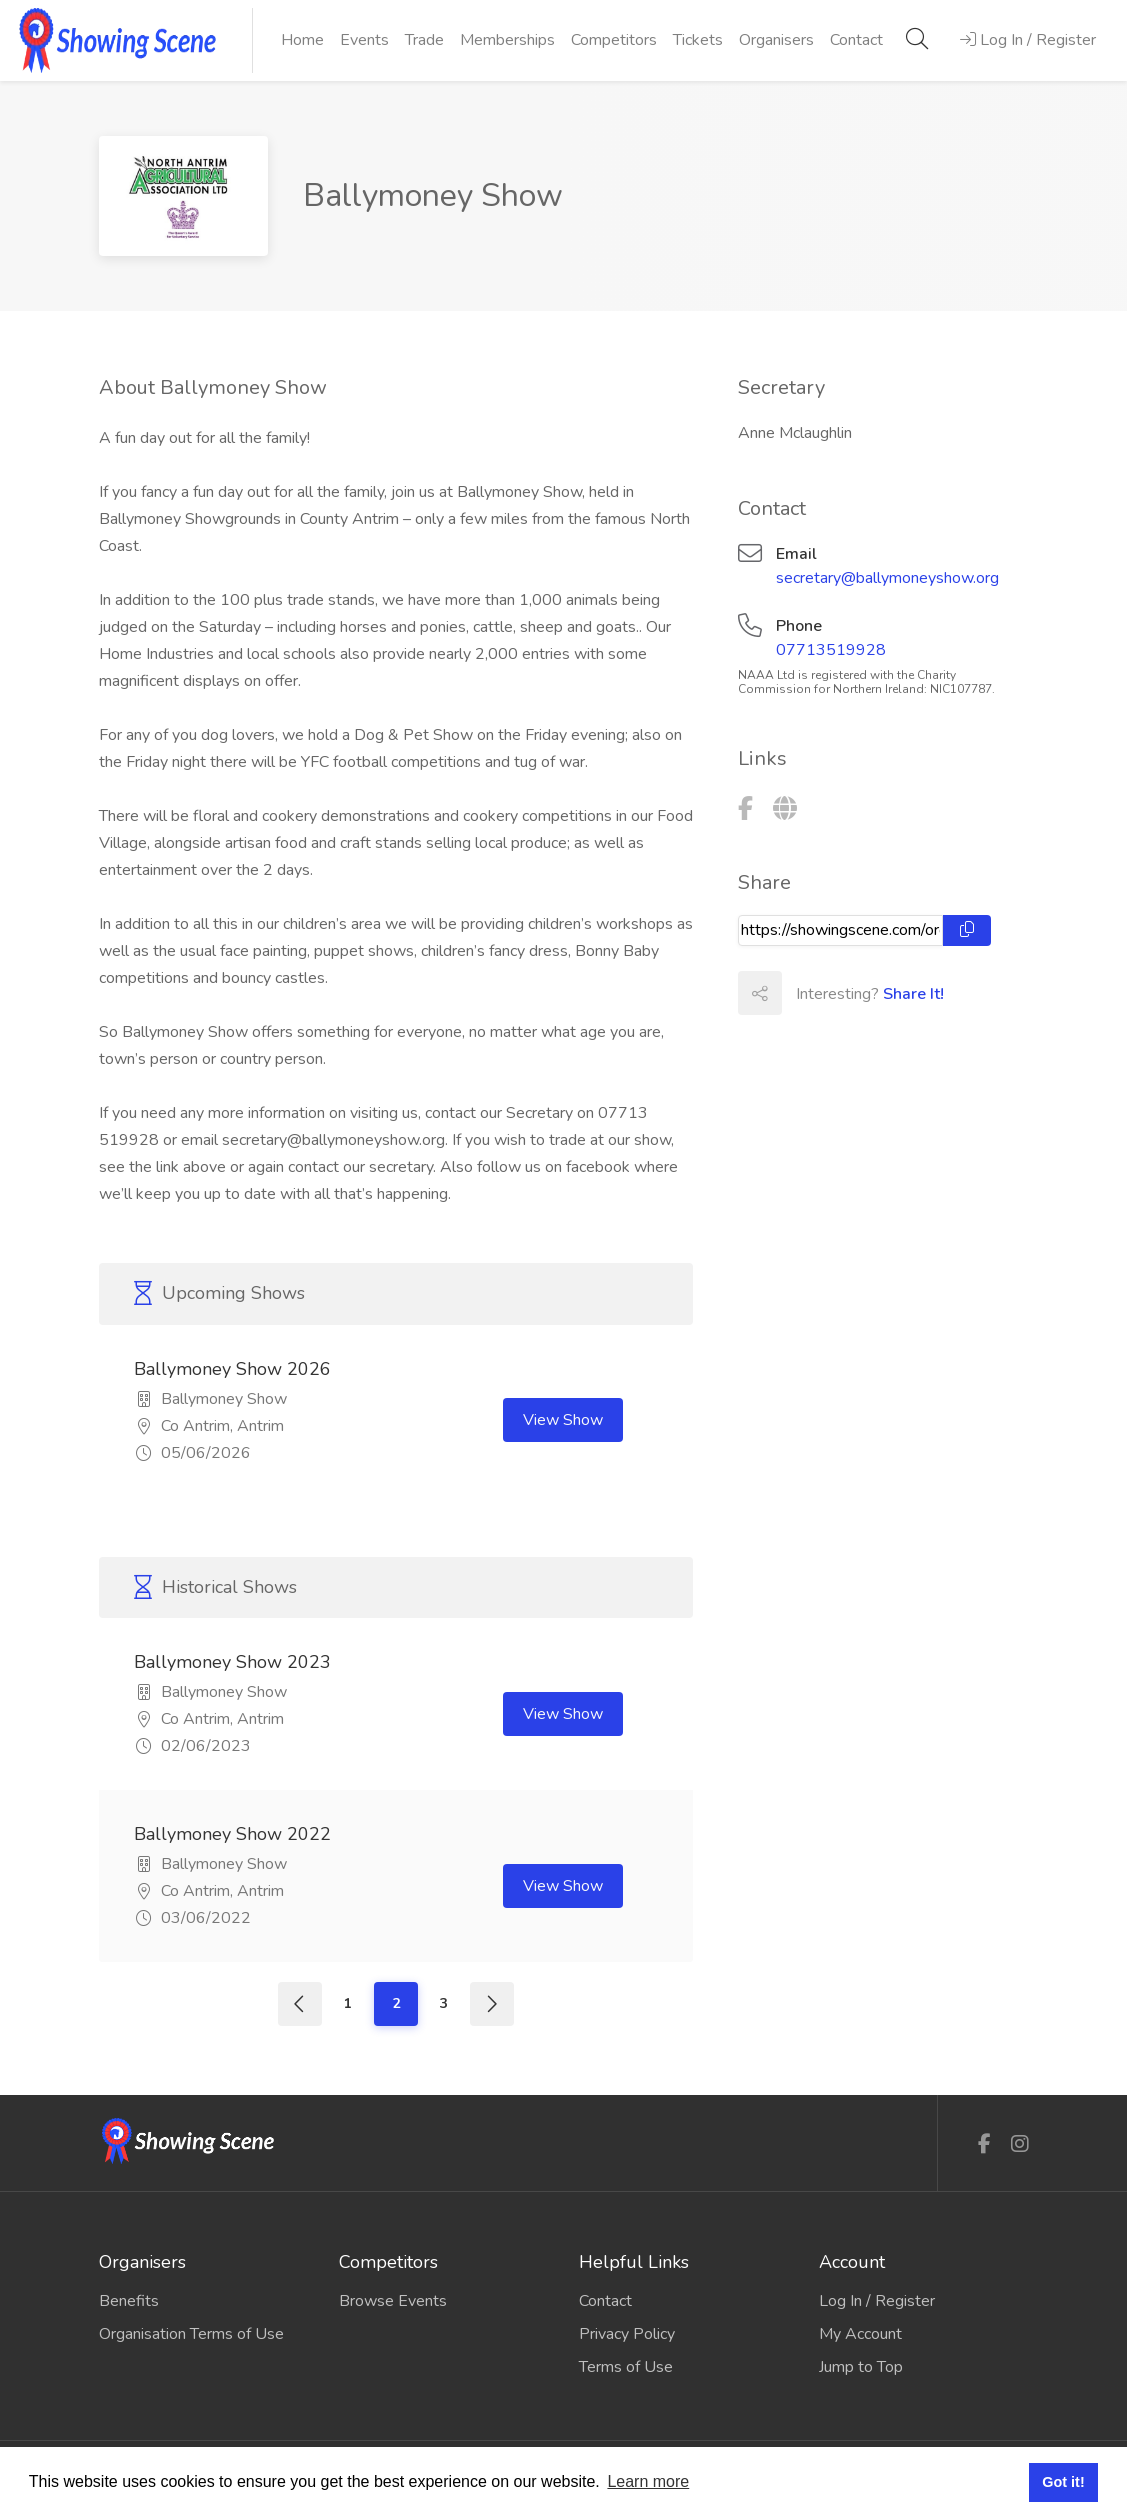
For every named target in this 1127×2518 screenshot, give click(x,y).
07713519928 (831, 650)
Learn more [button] (648, 2481)
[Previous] (300, 2004)
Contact (856, 40)
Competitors (614, 40)
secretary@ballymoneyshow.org (887, 578)
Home (302, 40)
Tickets (698, 40)
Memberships (507, 40)
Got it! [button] (1063, 2482)
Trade (424, 40)
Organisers (776, 40)
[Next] (492, 2004)
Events (364, 40)
